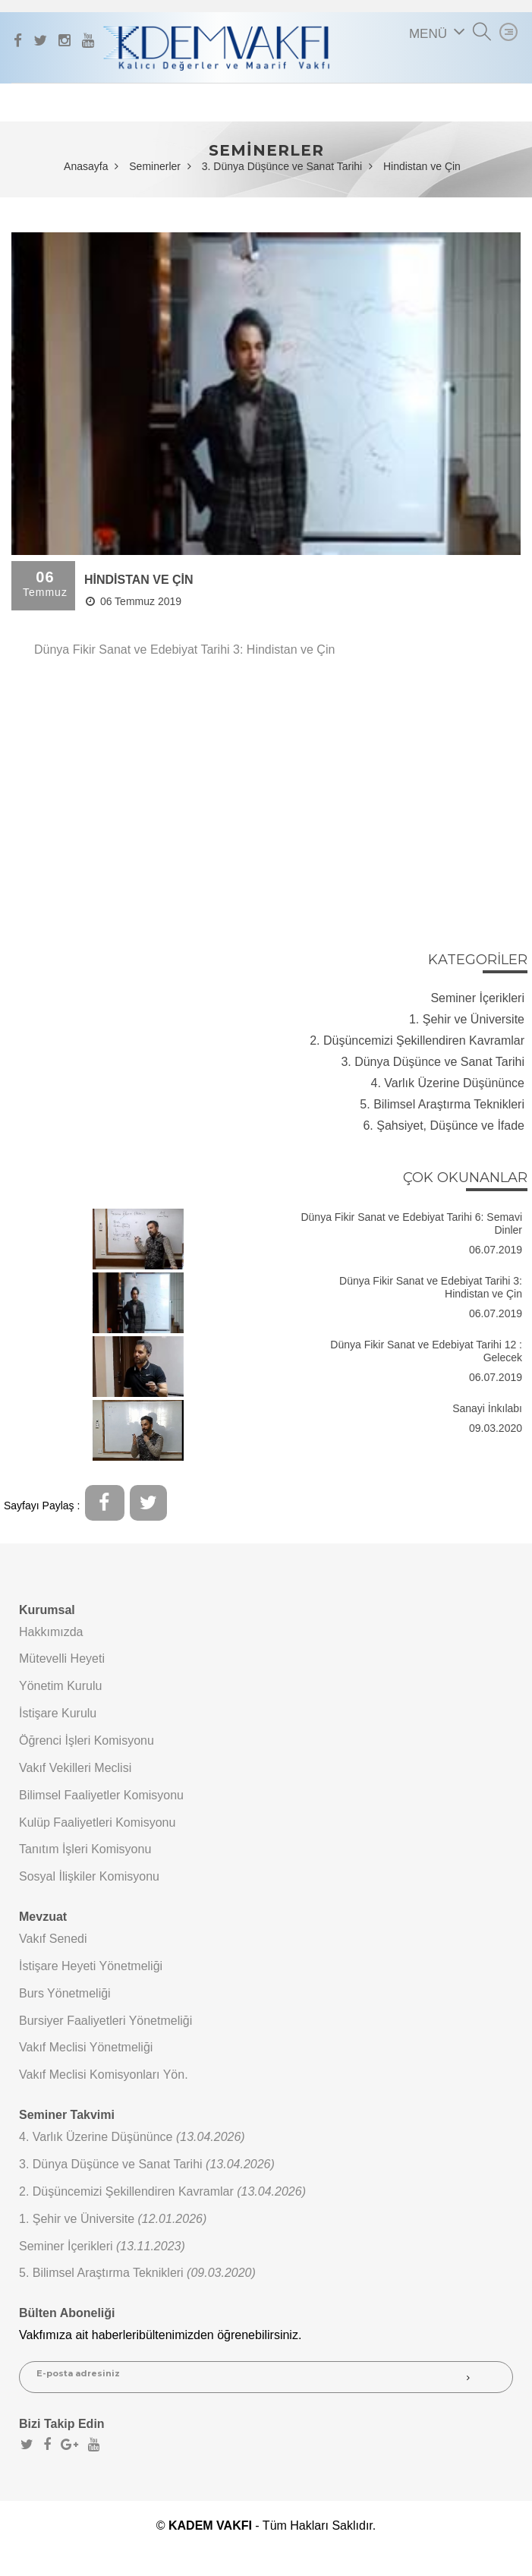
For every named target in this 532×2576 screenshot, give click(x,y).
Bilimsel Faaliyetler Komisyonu (101, 1795)
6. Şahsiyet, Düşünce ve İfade (443, 1125)
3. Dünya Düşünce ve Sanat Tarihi (282, 166)
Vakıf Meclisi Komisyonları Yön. (103, 2074)
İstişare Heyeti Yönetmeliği (90, 1966)
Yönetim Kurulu (60, 1685)
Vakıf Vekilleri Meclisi (75, 1767)
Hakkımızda (51, 1631)
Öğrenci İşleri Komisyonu (86, 1740)
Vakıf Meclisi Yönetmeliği (86, 2047)
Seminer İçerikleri (477, 998)
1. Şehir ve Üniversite (466, 1019)
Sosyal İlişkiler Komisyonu (89, 1876)
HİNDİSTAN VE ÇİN (139, 579)
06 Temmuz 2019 (133, 601)
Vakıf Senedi (53, 1938)
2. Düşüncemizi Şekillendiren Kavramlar (417, 1040)
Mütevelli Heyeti (62, 1658)
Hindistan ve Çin (422, 166)
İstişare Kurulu (57, 1713)
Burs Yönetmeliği (65, 1993)
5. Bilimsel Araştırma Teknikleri (442, 1104)
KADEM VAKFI (210, 2525)
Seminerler (155, 166)
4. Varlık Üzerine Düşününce (447, 1083)
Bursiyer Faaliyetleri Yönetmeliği (105, 2020)
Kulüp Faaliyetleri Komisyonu (97, 1822)
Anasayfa (86, 166)
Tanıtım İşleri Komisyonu (85, 1849)
